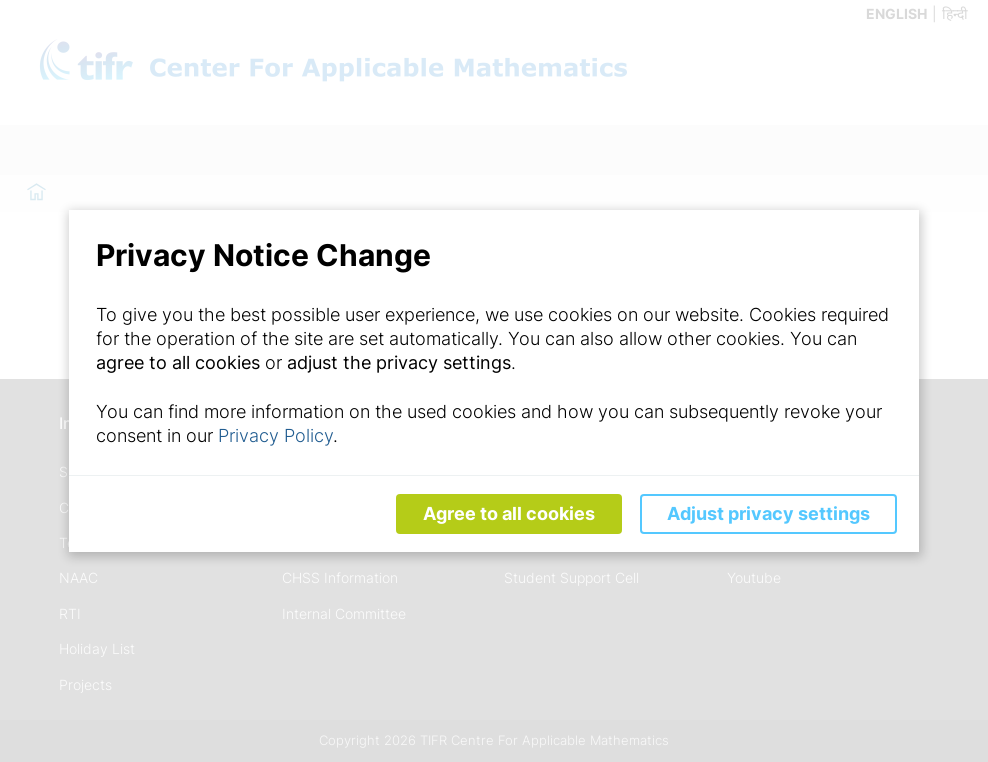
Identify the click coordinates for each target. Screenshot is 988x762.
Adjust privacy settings (768, 513)
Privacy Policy (275, 435)
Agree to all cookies (509, 513)
